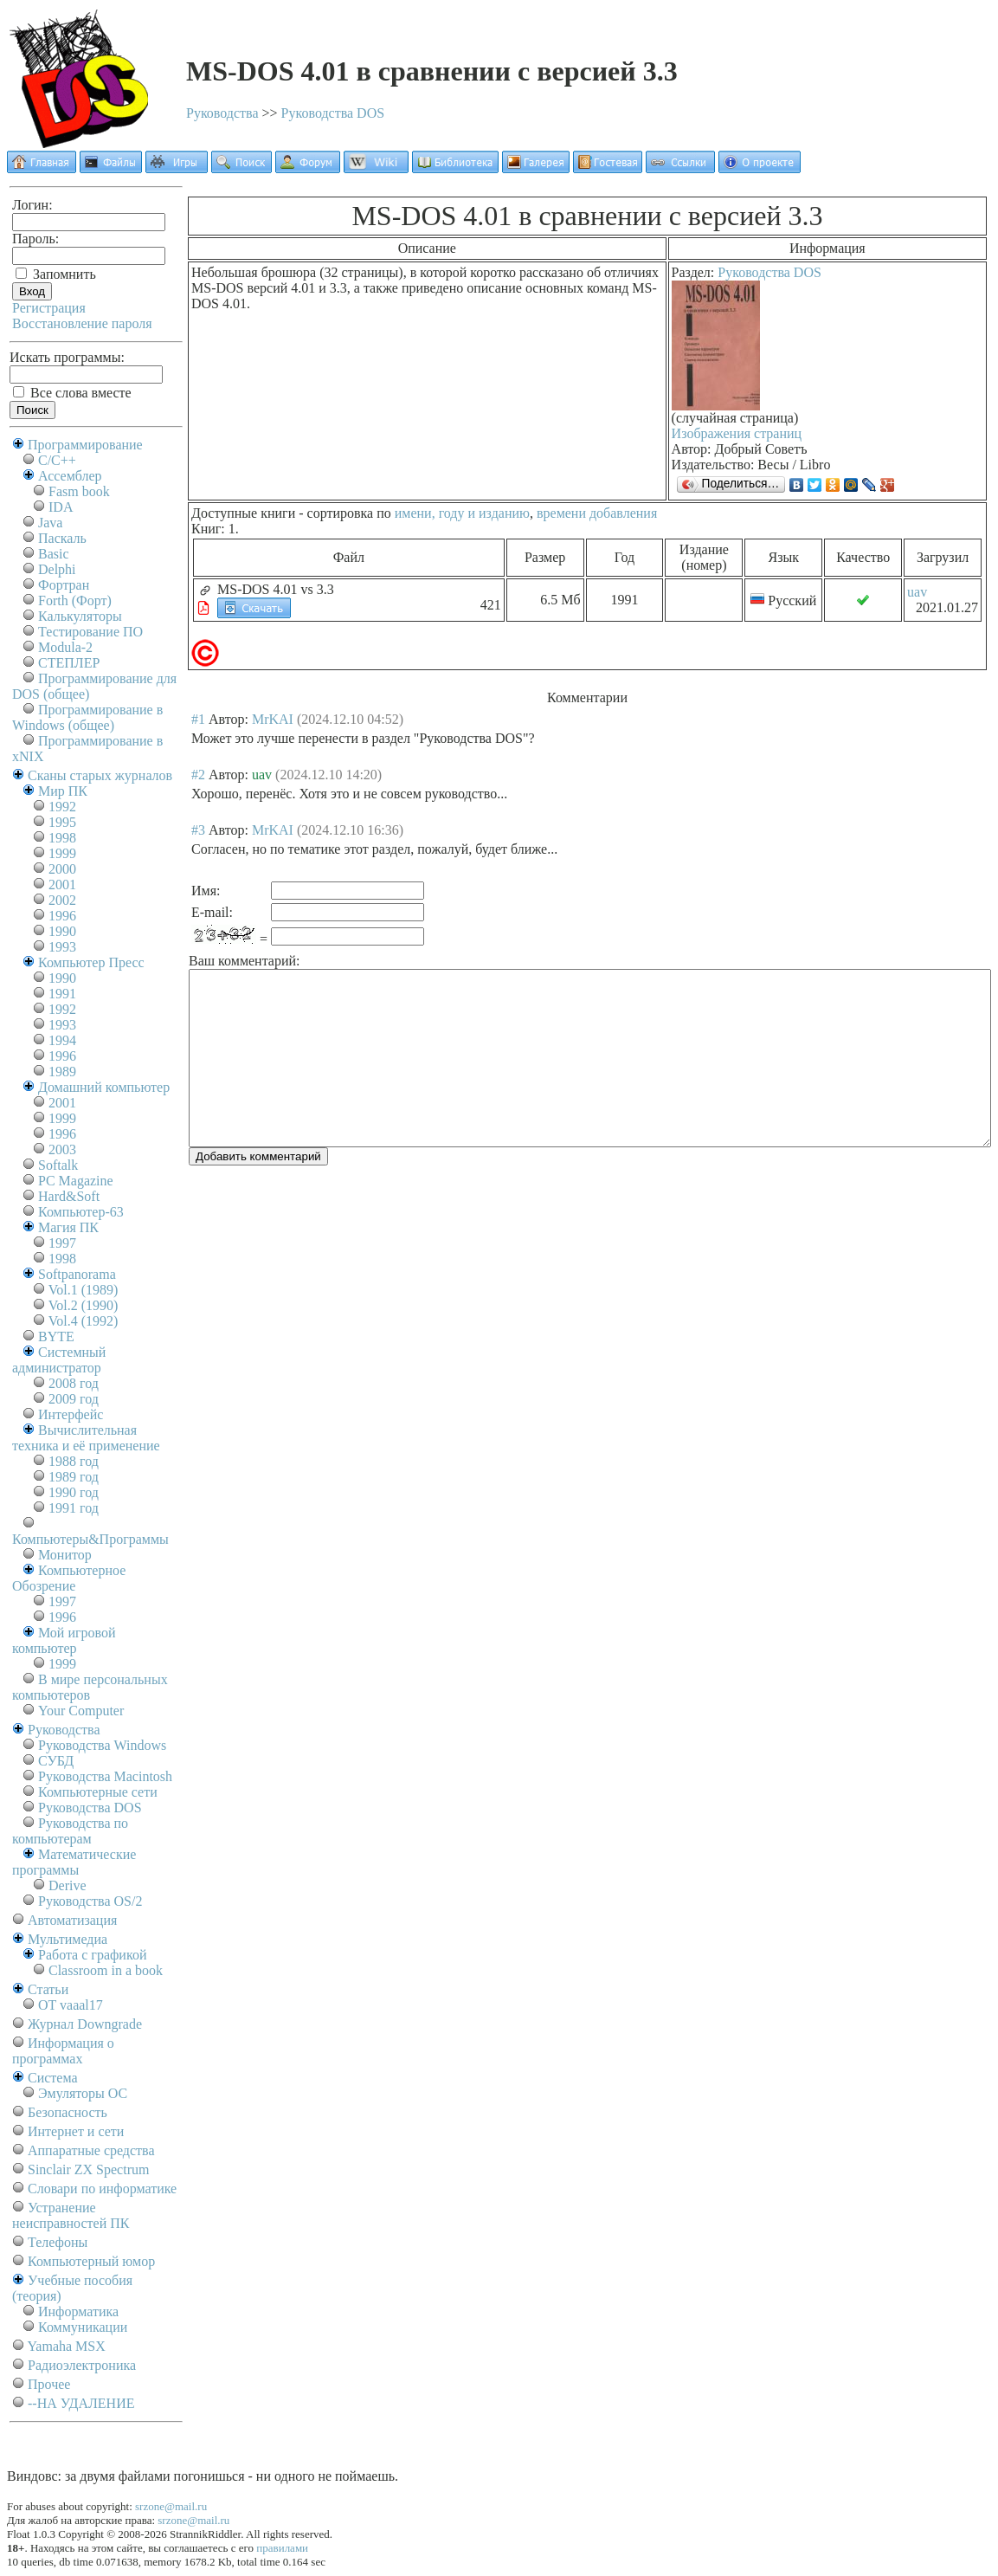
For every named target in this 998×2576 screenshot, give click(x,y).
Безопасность (67, 2112)
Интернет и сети (76, 2131)
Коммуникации (82, 2327)
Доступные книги (243, 513)
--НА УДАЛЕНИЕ (81, 2403)
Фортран (63, 585)
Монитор (65, 1554)
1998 (62, 837)
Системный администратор (59, 1360)
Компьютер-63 (81, 1211)
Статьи (48, 1989)
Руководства (222, 113)
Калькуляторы (80, 616)
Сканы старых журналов (100, 775)
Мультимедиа (67, 1939)
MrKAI (272, 719)
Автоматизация (72, 1920)
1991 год (73, 1508)
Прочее (49, 2384)
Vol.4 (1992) (83, 1321)
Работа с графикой (92, 1954)
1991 (62, 993)
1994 (62, 1040)
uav (917, 591)
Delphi (57, 569)
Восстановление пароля (82, 323)
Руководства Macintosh (105, 1776)
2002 (62, 900)
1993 (62, 946)
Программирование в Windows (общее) (87, 717)
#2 (198, 774)
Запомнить (56, 274)
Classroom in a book (105, 1970)
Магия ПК (68, 1227)
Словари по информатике (102, 2188)
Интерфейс (70, 1414)
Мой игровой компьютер (64, 1640)
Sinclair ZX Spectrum (88, 2169)
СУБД (56, 1760)
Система (53, 2077)
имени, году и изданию (462, 513)
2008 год (73, 1383)
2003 (62, 1149)
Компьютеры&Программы (90, 1539)
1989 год (73, 1476)
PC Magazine (75, 1180)
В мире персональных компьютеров (90, 1687)
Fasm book (79, 491)
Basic (53, 553)
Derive (67, 1885)
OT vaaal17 (70, 2005)
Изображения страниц (737, 433)
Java (50, 522)
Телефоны (57, 2242)
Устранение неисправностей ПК (71, 2215)
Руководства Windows (102, 1745)
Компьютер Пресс (91, 962)
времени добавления (597, 513)
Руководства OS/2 (90, 1901)
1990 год (73, 1492)
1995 (62, 822)
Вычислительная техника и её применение (86, 1438)
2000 (62, 869)
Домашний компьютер (104, 1087)
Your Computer (81, 1710)
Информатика (78, 2311)
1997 (62, 1243)
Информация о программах (63, 2051)
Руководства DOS (333, 113)
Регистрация (49, 307)
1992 (62, 806)
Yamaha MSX (66, 2346)
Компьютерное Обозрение (69, 1578)
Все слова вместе (72, 392)
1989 (62, 1071)
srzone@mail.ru (171, 2506)
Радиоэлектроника (82, 2365)
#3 (198, 830)
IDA (60, 507)
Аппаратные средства (91, 2150)
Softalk (58, 1165)
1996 (62, 915)
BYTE (56, 1336)
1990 (62, 931)
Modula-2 (65, 647)
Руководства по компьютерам (70, 1831)
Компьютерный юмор (91, 2261)
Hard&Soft (69, 1196)
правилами (282, 2547)
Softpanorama (77, 1274)
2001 (62, 884)
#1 (198, 719)
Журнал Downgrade (85, 2024)
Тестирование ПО (90, 631)
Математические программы (74, 1862)
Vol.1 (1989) (83, 1289)
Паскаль (62, 538)
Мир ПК (62, 791)
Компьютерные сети (98, 1792)
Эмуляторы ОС (82, 2093)
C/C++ (57, 460)
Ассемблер (70, 475)
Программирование (85, 444)
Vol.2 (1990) (83, 1305)
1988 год (73, 1461)
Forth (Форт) (75, 600)
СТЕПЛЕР (69, 662)
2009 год (73, 1398)
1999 (62, 853)
